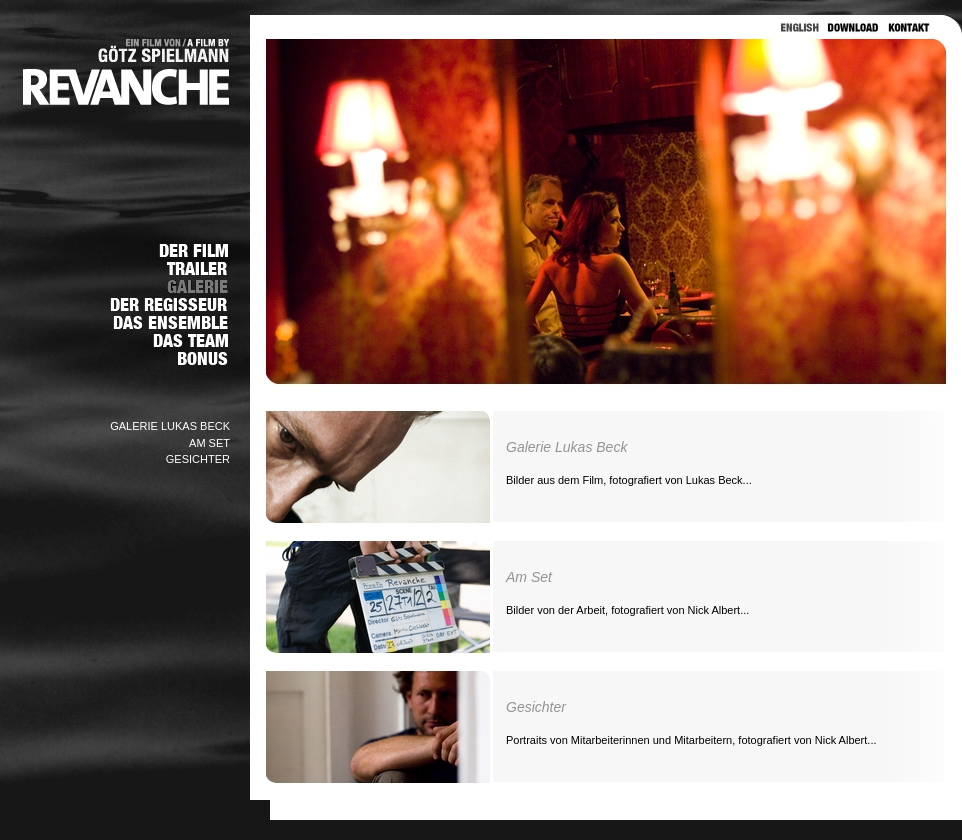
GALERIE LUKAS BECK (170, 426)
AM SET (209, 443)
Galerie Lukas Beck (566, 447)
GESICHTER (198, 459)
